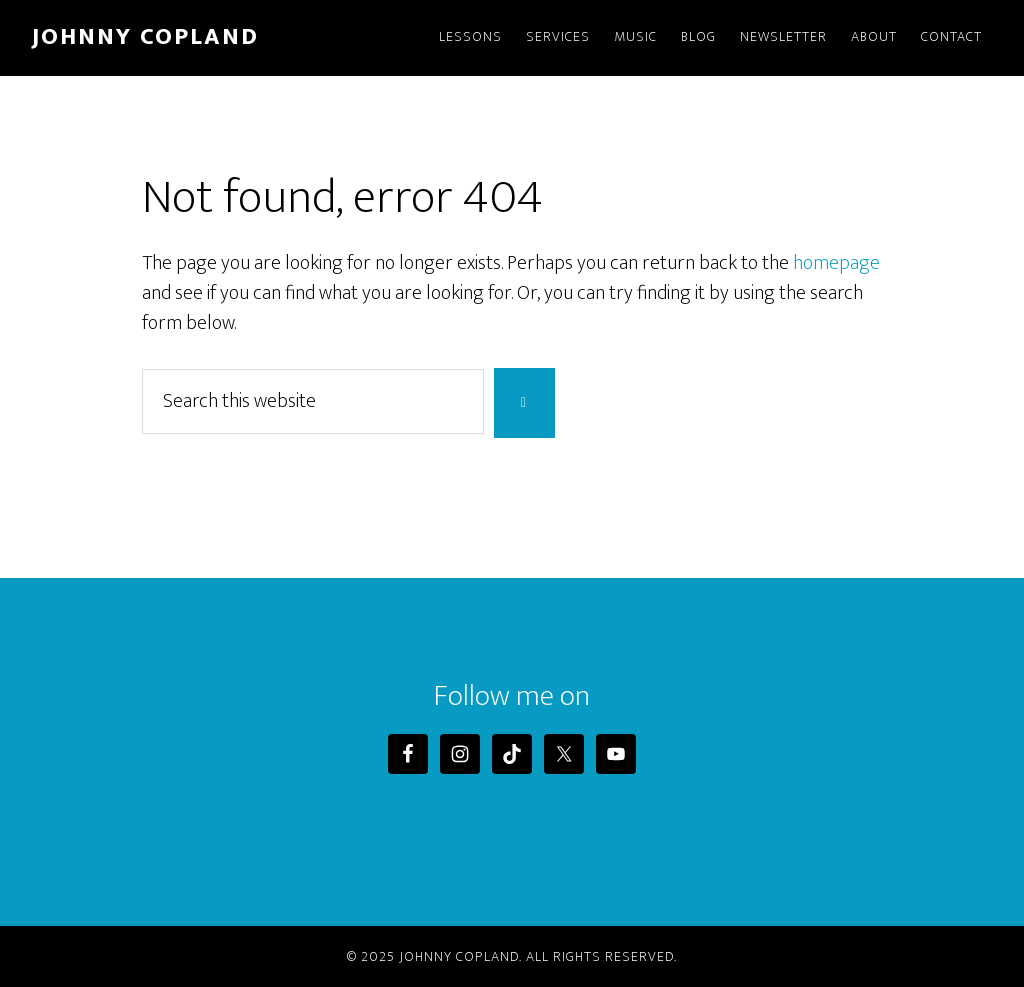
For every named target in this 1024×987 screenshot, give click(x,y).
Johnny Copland (145, 37)
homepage (836, 263)
